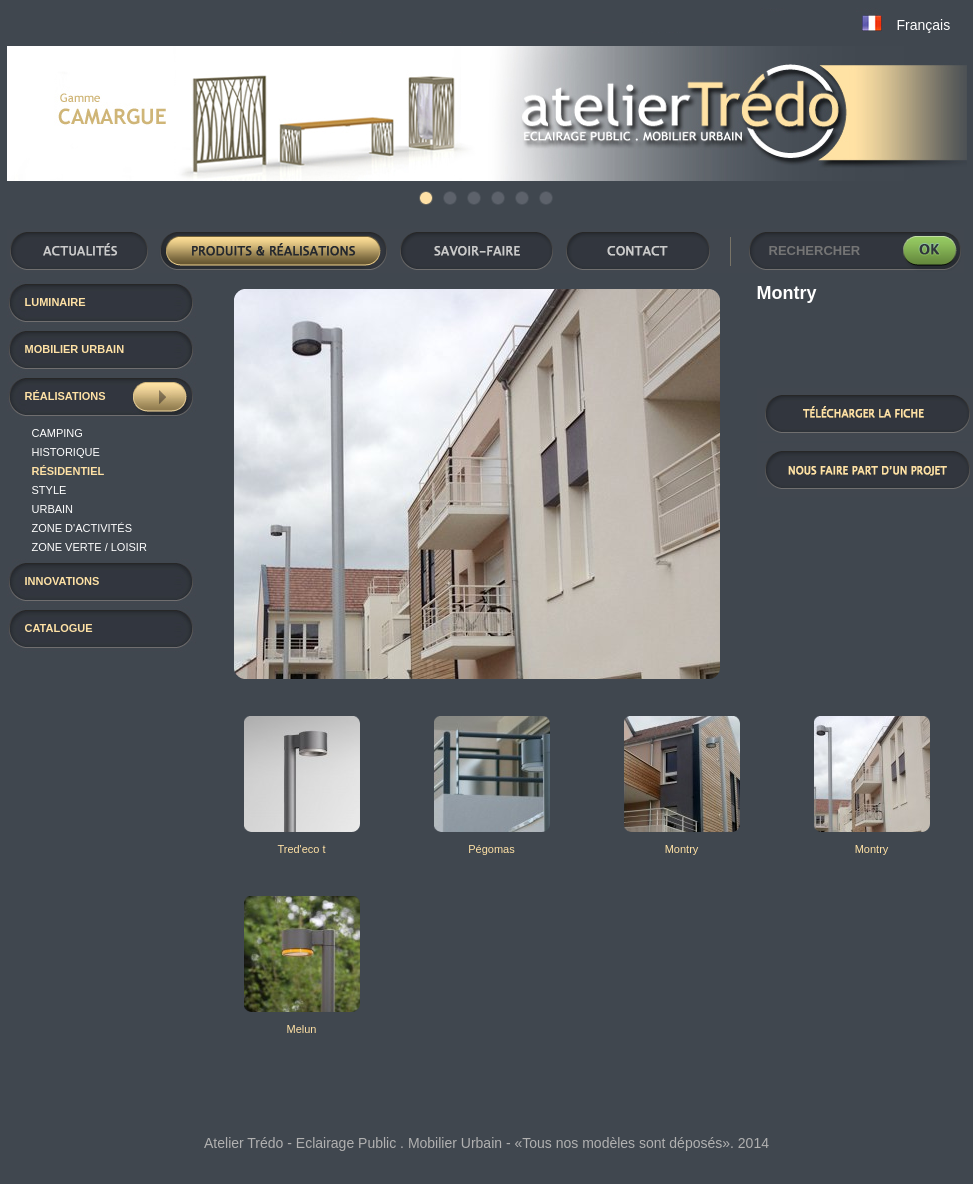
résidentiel (68, 471)
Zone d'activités (82, 528)
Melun (302, 1029)
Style (49, 490)
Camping (57, 433)
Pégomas (491, 849)
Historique (66, 452)
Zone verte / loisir (89, 547)
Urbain (53, 509)
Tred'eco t (301, 849)
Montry (682, 849)
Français (924, 25)
